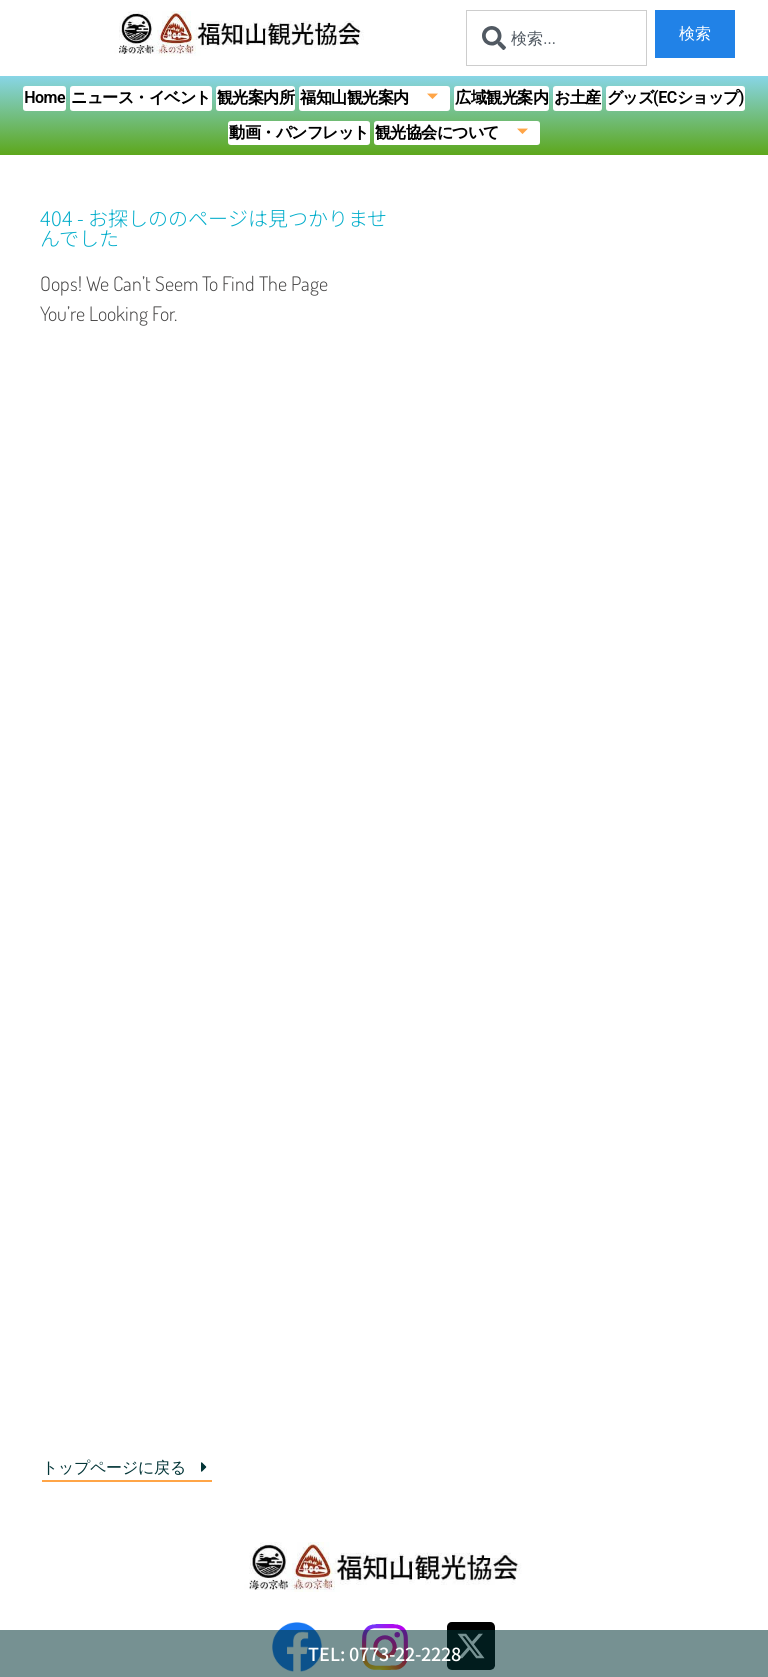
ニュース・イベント (141, 97)
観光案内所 (256, 97)
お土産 (577, 97)
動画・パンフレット (299, 132)
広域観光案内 (501, 97)
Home (44, 97)
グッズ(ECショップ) (675, 97)
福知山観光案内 (375, 98)
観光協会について (458, 133)
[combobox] (556, 38)
